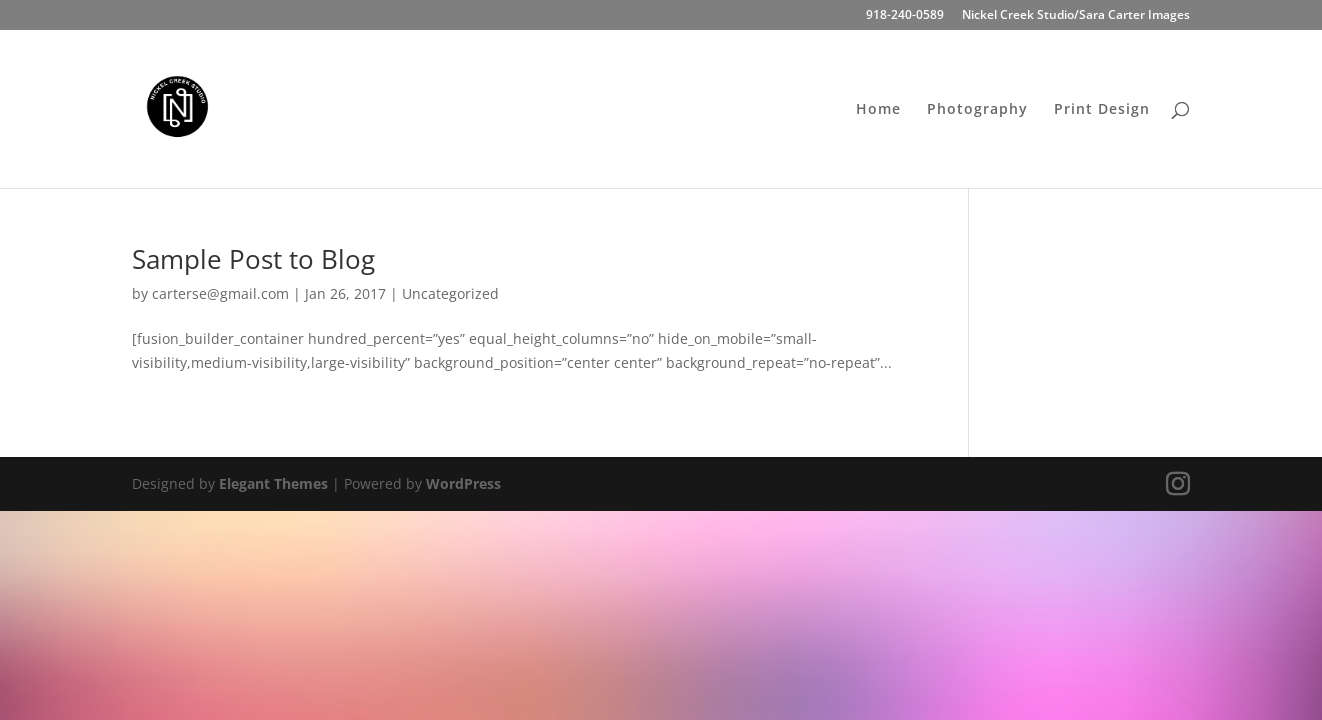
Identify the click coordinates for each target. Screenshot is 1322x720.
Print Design (1102, 110)
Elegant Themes (273, 483)
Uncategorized (450, 293)
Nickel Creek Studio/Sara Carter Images (1076, 16)
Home (878, 110)
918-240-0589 (905, 16)
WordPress (463, 483)
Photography (977, 110)
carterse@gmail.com (220, 293)
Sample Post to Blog (253, 259)
